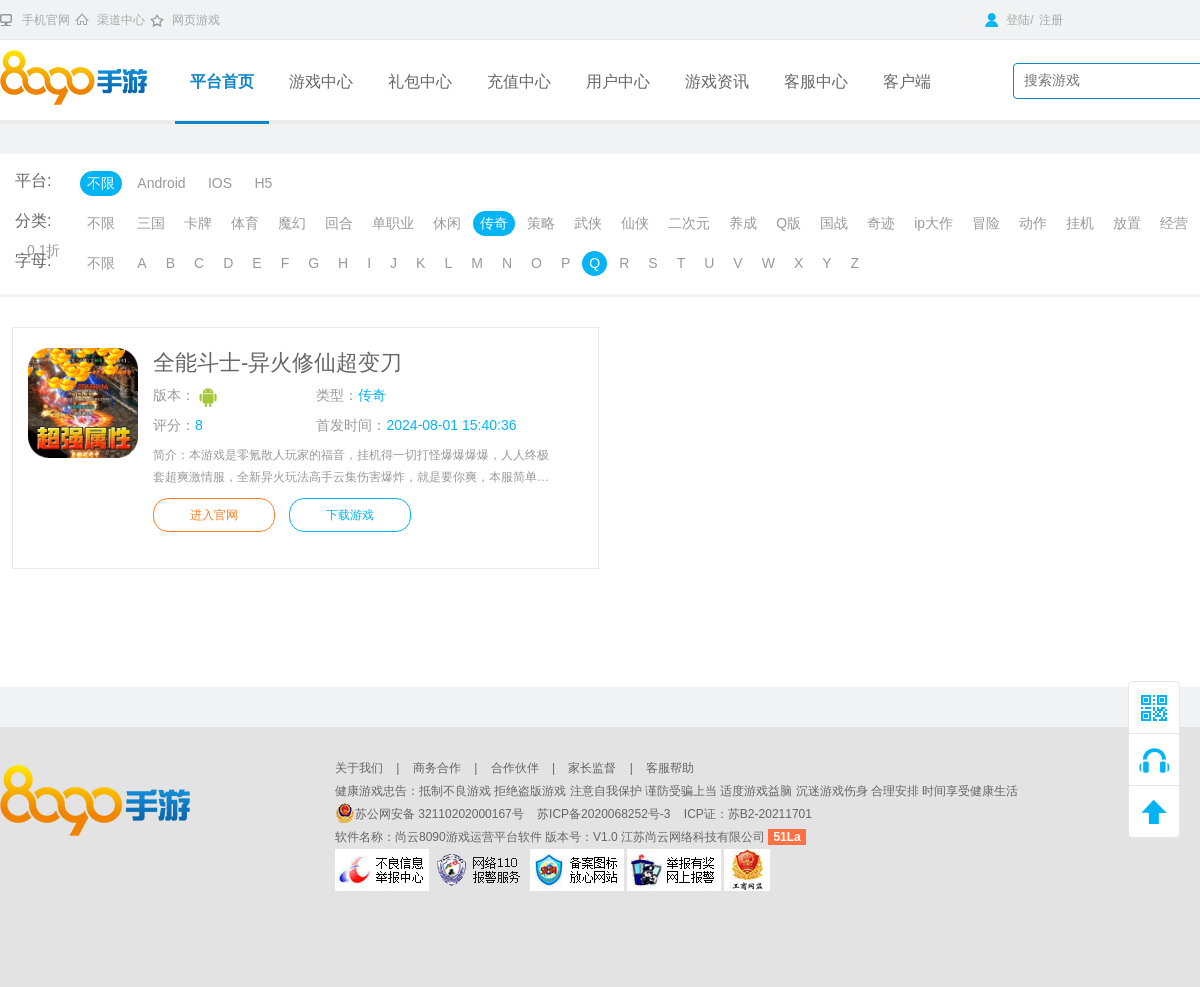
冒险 (986, 223)
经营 (1174, 223)
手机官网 (46, 20)
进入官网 (214, 515)
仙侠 (635, 223)
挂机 (1080, 223)
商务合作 (437, 768)
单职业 (393, 223)
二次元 (689, 223)
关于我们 (359, 768)
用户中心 (618, 81)
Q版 (788, 223)
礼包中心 (420, 81)
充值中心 (519, 81)
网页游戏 (196, 20)
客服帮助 (670, 768)
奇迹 (881, 223)
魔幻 (292, 223)
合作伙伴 (515, 768)
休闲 (447, 223)
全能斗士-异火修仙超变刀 (277, 362)
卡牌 (198, 223)
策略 (541, 223)
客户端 (907, 81)
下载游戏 (350, 515)
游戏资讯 (717, 81)
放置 (1127, 223)
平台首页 (222, 81)
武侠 (588, 223)
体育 (245, 223)
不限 (101, 183)
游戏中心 (321, 81)
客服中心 (816, 81)
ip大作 (933, 223)
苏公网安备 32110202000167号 (431, 814)
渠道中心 (121, 20)
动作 (1033, 223)
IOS (220, 183)
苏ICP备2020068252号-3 (605, 814)
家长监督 (592, 768)
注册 (1051, 20)
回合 (339, 223)
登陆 (1007, 20)
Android (161, 183)
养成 (743, 223)
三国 (151, 223)
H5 (263, 183)
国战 (834, 223)
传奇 (494, 223)
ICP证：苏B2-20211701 (748, 814)
